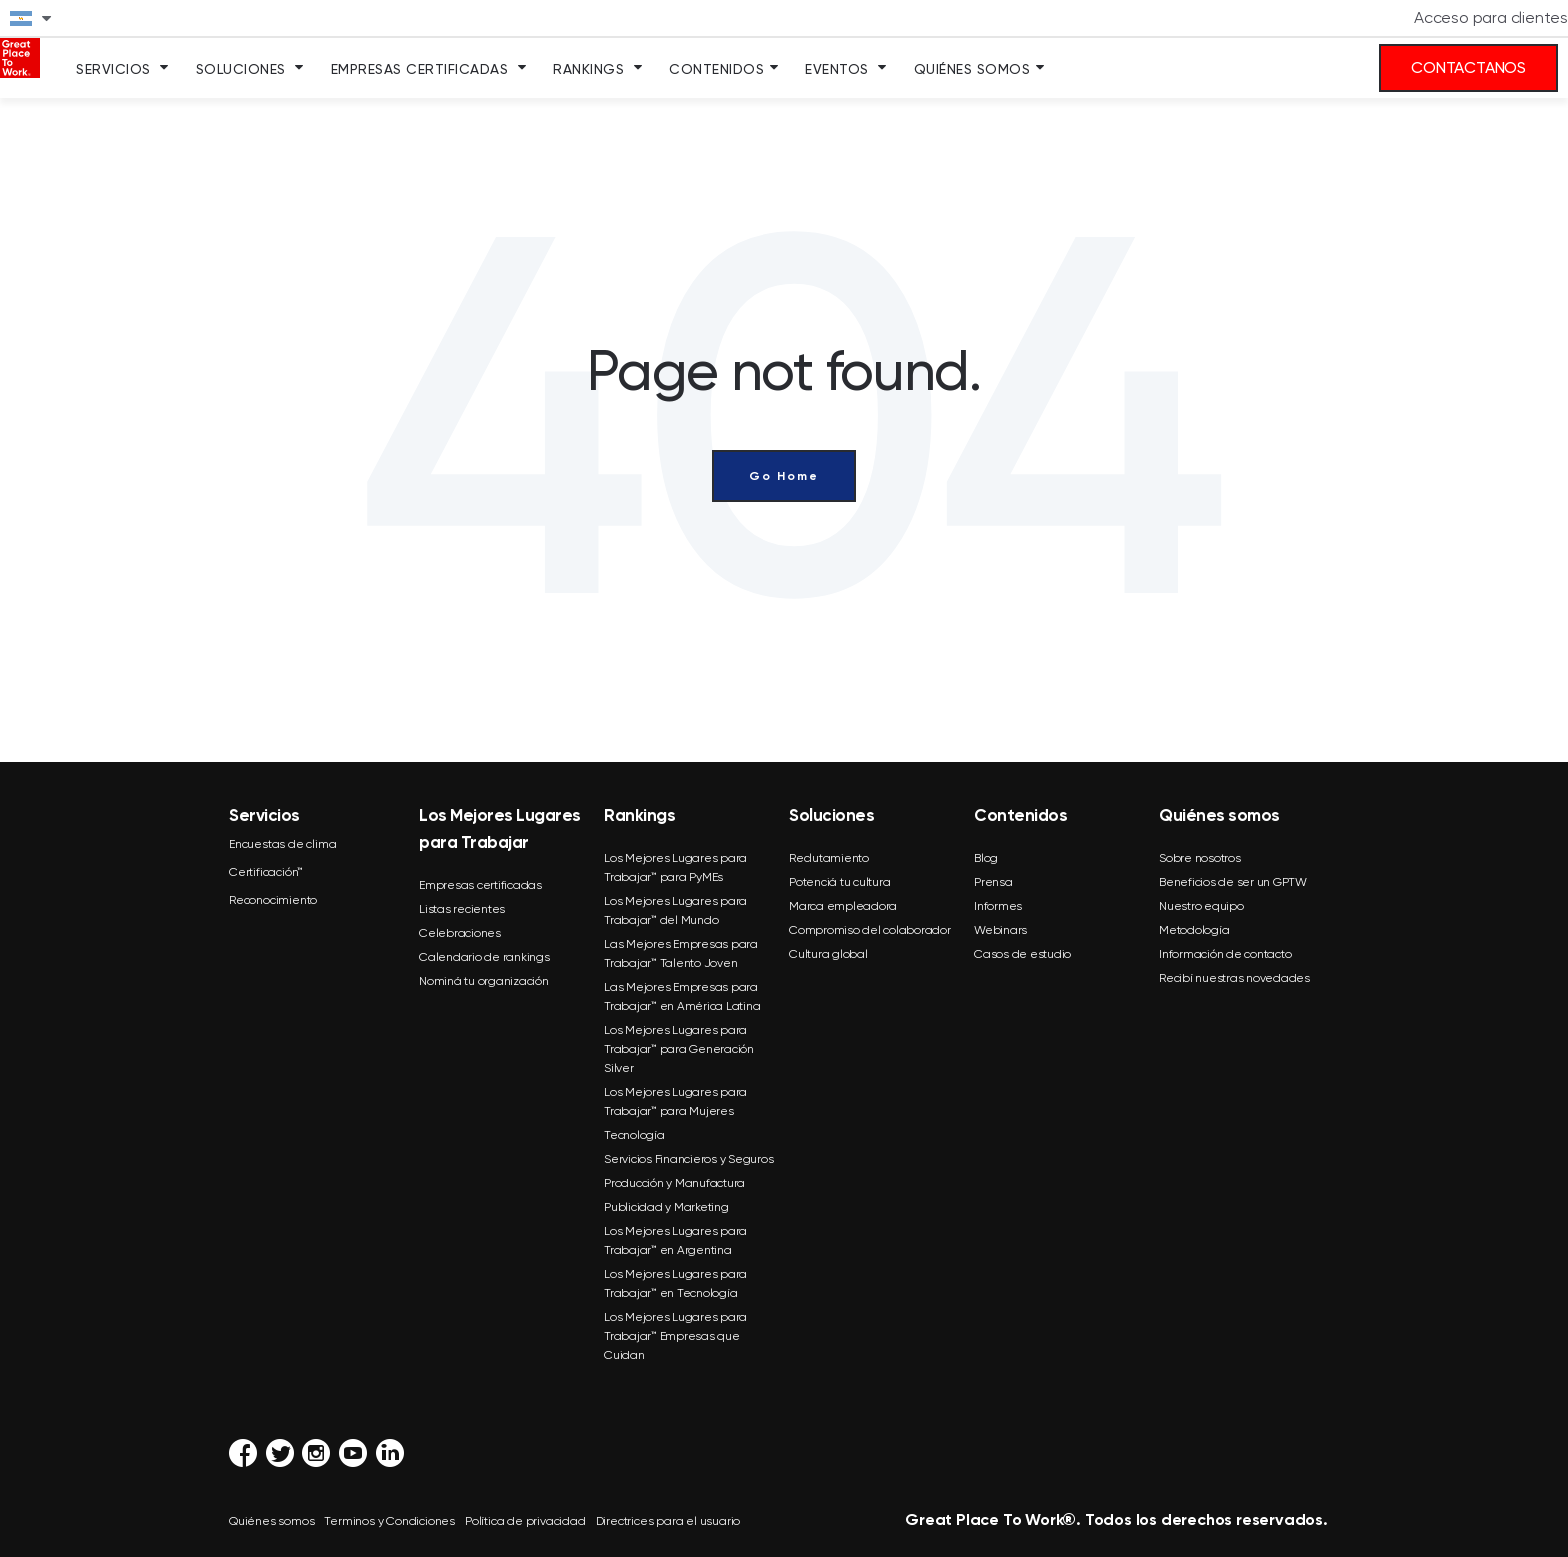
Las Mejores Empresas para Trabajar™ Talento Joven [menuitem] (681, 953)
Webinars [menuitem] (1000, 930)
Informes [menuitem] (998, 906)
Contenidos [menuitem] (716, 69)
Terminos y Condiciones (389, 1521)
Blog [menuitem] (986, 858)
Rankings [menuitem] (588, 69)
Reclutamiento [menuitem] (829, 858)
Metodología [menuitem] (1194, 930)
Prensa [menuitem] (993, 882)
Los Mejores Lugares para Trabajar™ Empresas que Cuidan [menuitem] (675, 1336)
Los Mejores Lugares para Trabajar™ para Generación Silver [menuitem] (679, 1049)
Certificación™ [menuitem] (266, 872)
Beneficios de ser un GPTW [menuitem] (1233, 882)
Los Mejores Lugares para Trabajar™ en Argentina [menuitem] (675, 1240)
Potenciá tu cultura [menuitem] (839, 882)
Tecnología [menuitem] (634, 1135)
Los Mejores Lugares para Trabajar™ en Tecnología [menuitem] (675, 1283)
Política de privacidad (525, 1521)
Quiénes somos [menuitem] (972, 69)
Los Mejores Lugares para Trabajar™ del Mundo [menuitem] (675, 910)
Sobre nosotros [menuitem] (1200, 858)
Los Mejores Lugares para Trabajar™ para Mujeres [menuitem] (675, 1101)
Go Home (784, 476)
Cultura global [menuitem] (828, 954)
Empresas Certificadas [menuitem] (420, 69)
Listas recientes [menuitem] (462, 909)
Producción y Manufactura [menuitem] (674, 1183)
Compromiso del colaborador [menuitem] (870, 930)
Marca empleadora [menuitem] (843, 906)
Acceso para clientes (1491, 17)
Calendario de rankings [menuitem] (484, 957)
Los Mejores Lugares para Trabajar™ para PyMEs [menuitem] (675, 867)
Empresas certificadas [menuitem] (480, 885)
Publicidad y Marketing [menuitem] (666, 1207)
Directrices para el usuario (668, 1521)
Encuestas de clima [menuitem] (282, 844)
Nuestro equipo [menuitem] (1201, 906)
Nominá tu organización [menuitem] (484, 981)
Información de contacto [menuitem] (1225, 954)
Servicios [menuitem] (113, 69)
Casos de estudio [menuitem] (1022, 954)
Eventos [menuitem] (837, 69)
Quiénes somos (271, 1521)
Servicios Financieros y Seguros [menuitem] (688, 1159)
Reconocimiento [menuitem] (273, 900)
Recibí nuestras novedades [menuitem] (1234, 978)
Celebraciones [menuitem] (460, 933)
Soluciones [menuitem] (241, 69)
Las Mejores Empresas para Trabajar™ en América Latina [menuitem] (682, 996)
